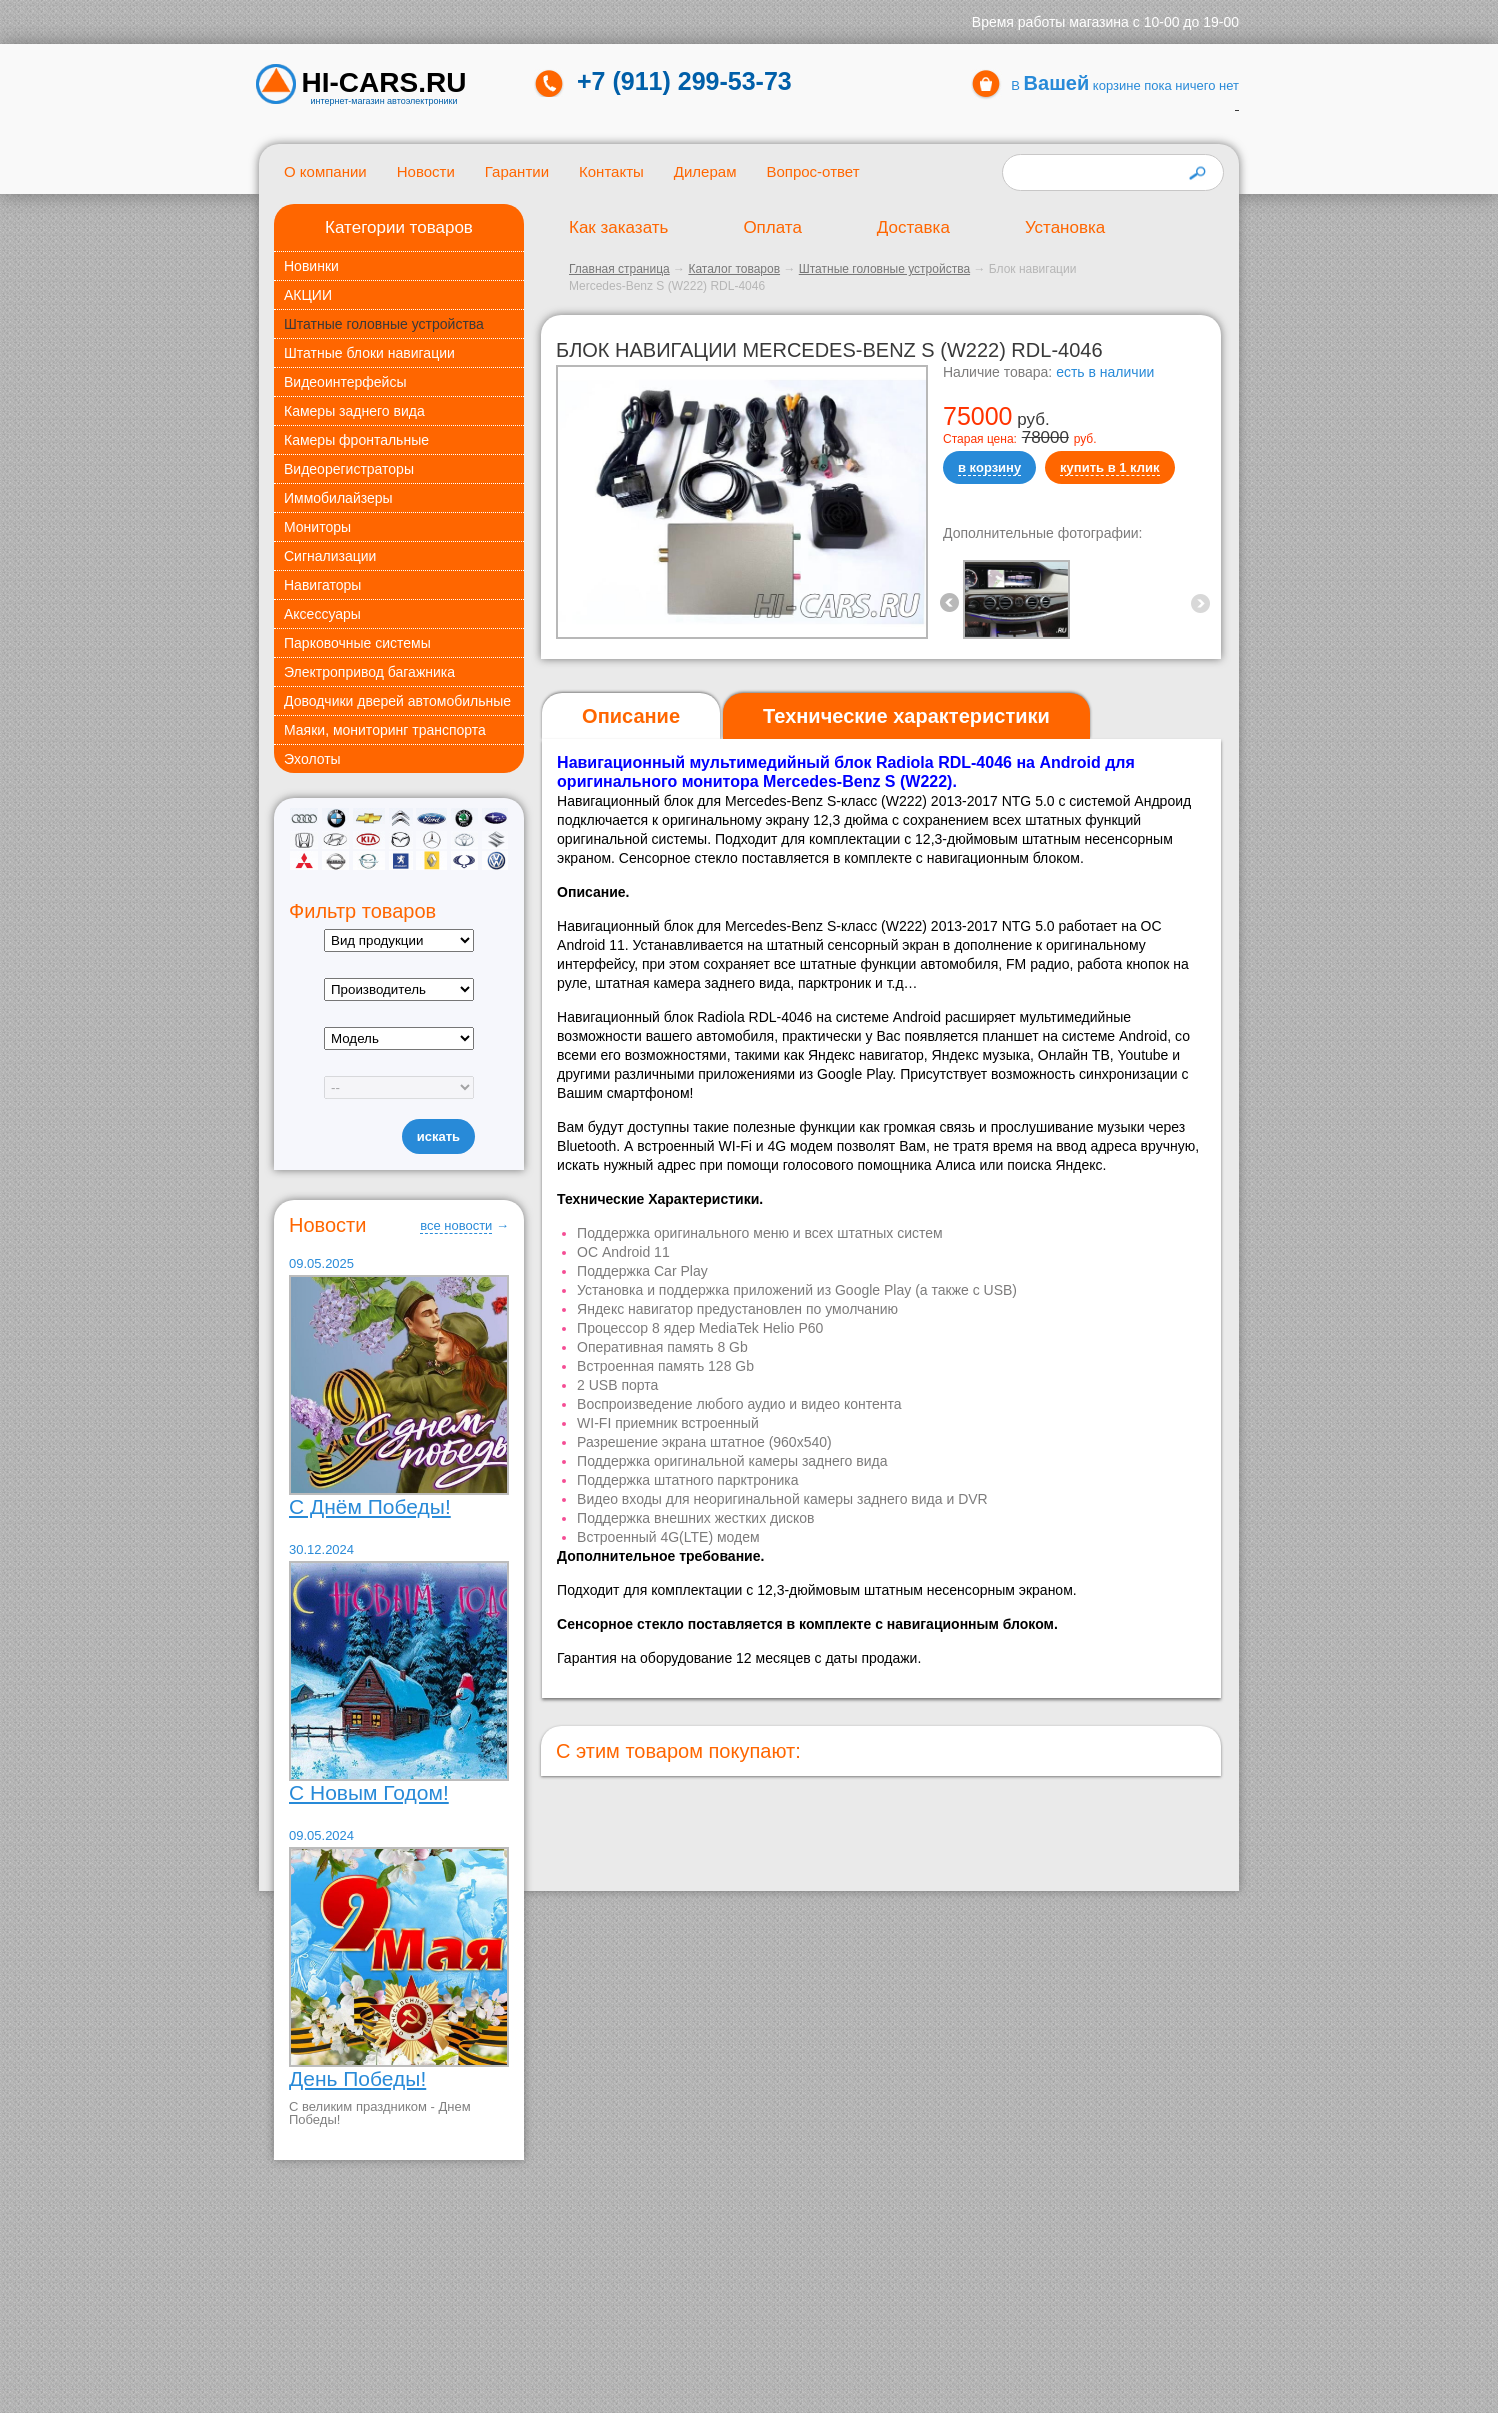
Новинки (311, 266)
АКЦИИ (308, 295)
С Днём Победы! (370, 1506)
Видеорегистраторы (349, 469)
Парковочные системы (357, 643)
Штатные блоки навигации (369, 353)
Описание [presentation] (631, 716)
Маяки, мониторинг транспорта (385, 730)
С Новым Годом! (369, 1792)
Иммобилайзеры (338, 498)
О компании (325, 171)
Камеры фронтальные (356, 440)
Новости (426, 171)
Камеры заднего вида (354, 411)
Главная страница (619, 269)
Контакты (611, 171)
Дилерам (705, 171)
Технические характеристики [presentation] (906, 716)
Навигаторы (322, 585)
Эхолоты (312, 759)
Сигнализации (330, 556)
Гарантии (517, 171)
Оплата (772, 227)
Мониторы (317, 527)
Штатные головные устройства (384, 324)
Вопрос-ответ (812, 171)
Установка (1065, 227)
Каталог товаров (734, 269)
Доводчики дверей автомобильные (397, 701)
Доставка (913, 227)
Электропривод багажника (369, 672)
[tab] (631, 716)
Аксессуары (322, 614)
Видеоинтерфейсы (345, 382)
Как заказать (618, 227)
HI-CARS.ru (384, 83)
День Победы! (357, 2078)
